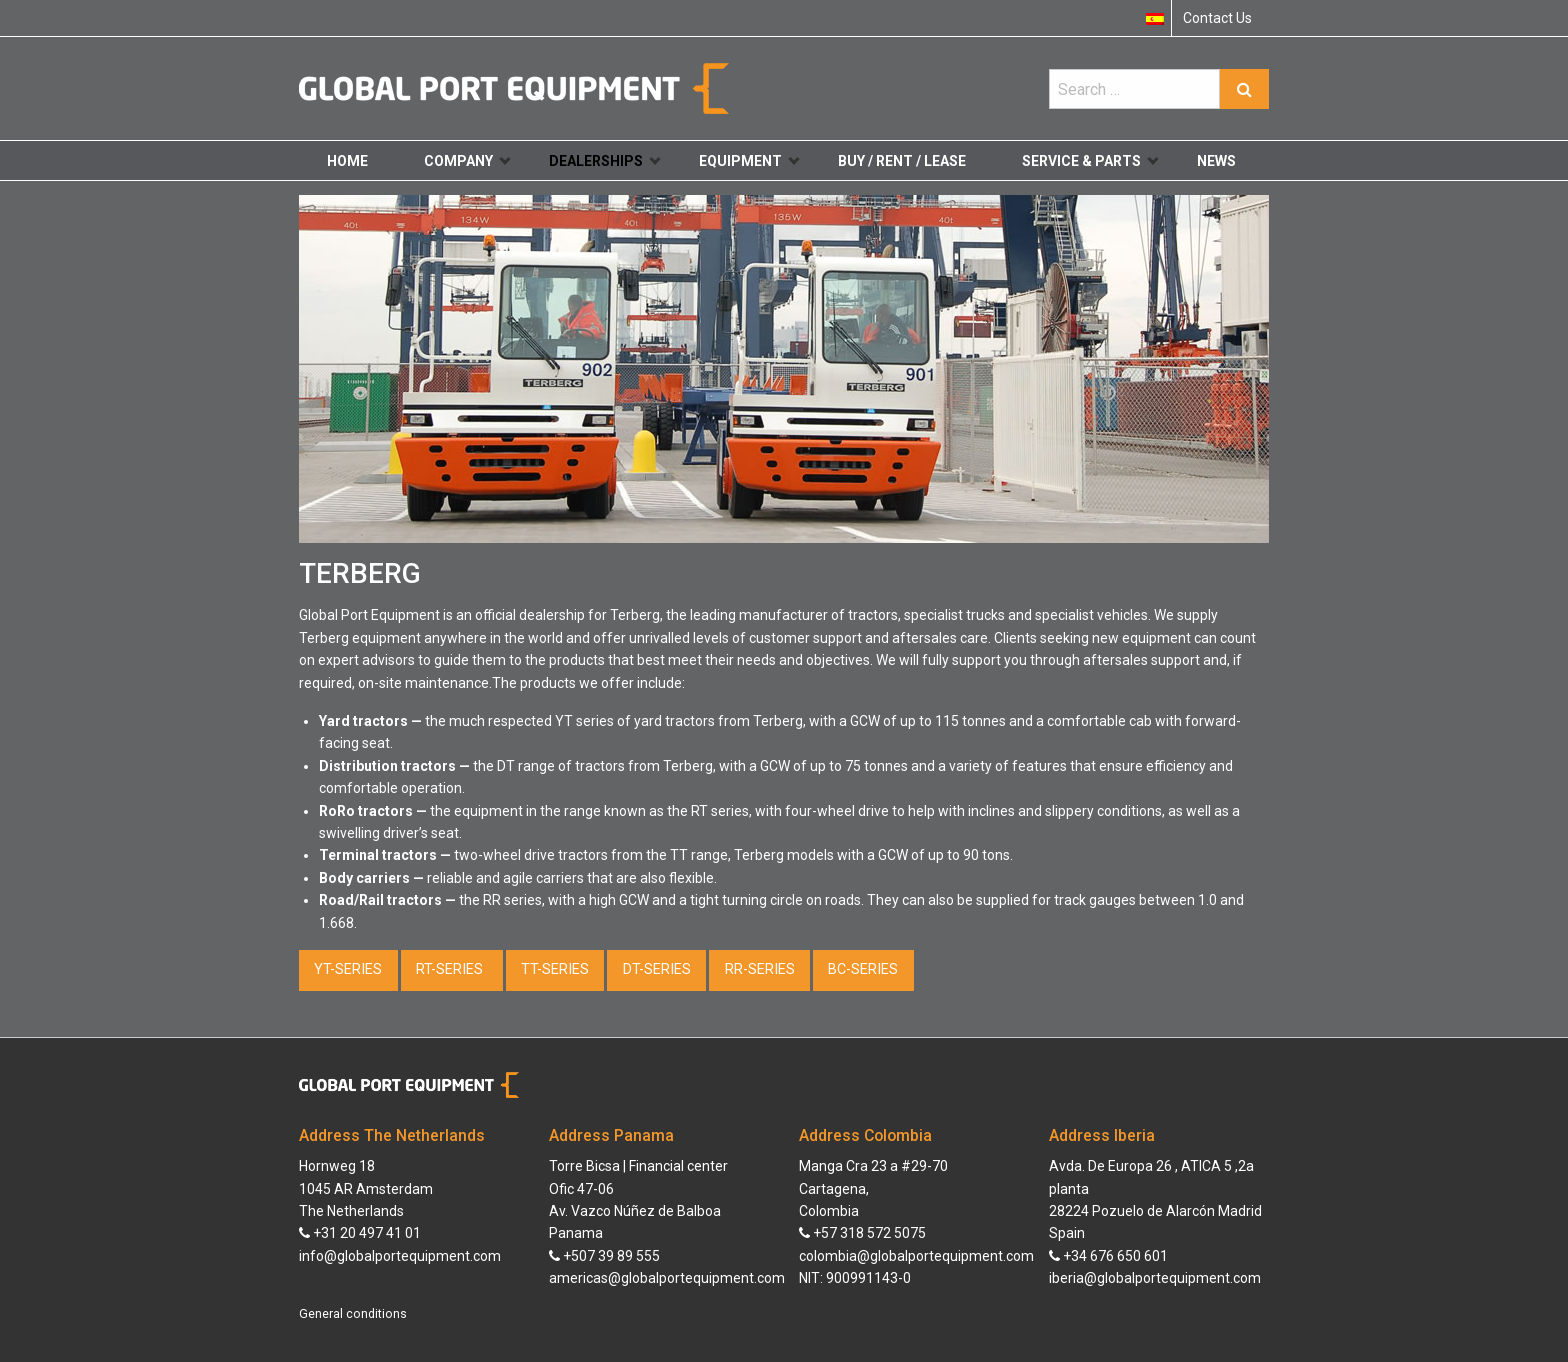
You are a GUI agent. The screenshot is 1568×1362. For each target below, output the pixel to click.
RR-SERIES (760, 969)
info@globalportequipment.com (400, 1256)
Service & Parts (1090, 161)
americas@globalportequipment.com (667, 1278)
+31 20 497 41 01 (360, 1233)
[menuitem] (1155, 18)
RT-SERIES (451, 969)
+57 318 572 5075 (862, 1233)
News (1216, 161)
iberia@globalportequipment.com (1155, 1278)
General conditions (353, 1314)
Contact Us (1217, 18)
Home (347, 161)
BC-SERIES (863, 969)
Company (467, 161)
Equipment (749, 161)
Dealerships (604, 161)
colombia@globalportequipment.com (916, 1256)
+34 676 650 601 (1108, 1256)
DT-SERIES (657, 969)
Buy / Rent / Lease (902, 161)
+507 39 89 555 (604, 1256)
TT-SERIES (555, 969)
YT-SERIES (348, 969)
